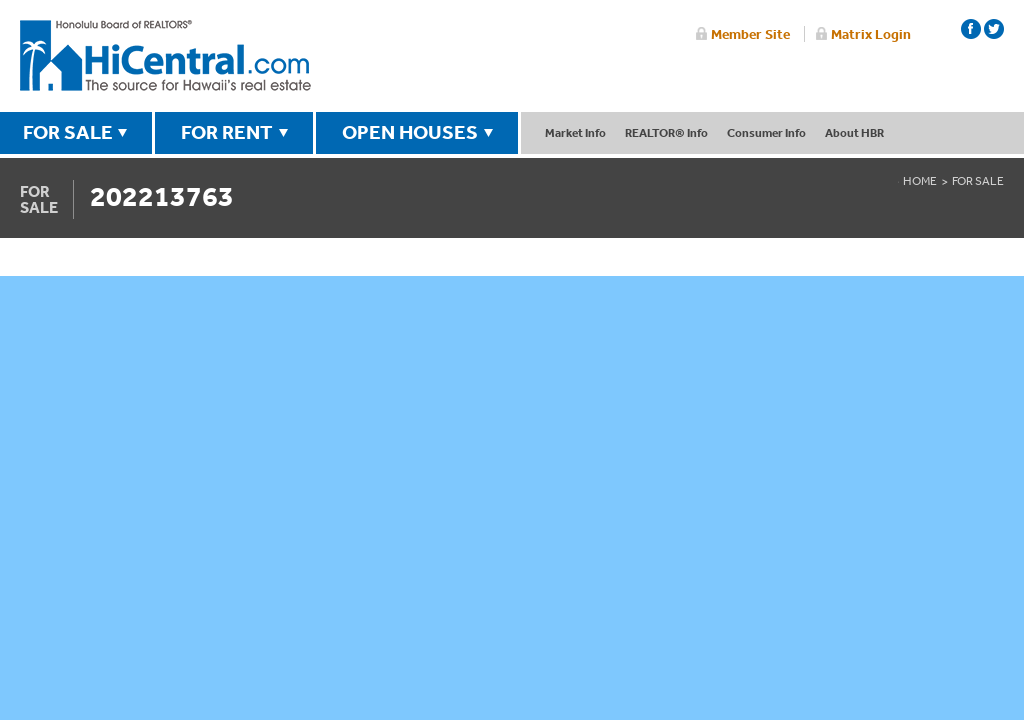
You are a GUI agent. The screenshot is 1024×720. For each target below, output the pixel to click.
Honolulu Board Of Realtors (165, 56)
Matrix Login (871, 34)
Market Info (575, 132)
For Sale (978, 181)
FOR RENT (227, 132)
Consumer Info (766, 132)
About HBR (854, 132)
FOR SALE (68, 132)
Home (920, 181)
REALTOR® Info (666, 132)
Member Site (750, 34)
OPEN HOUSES (410, 132)
